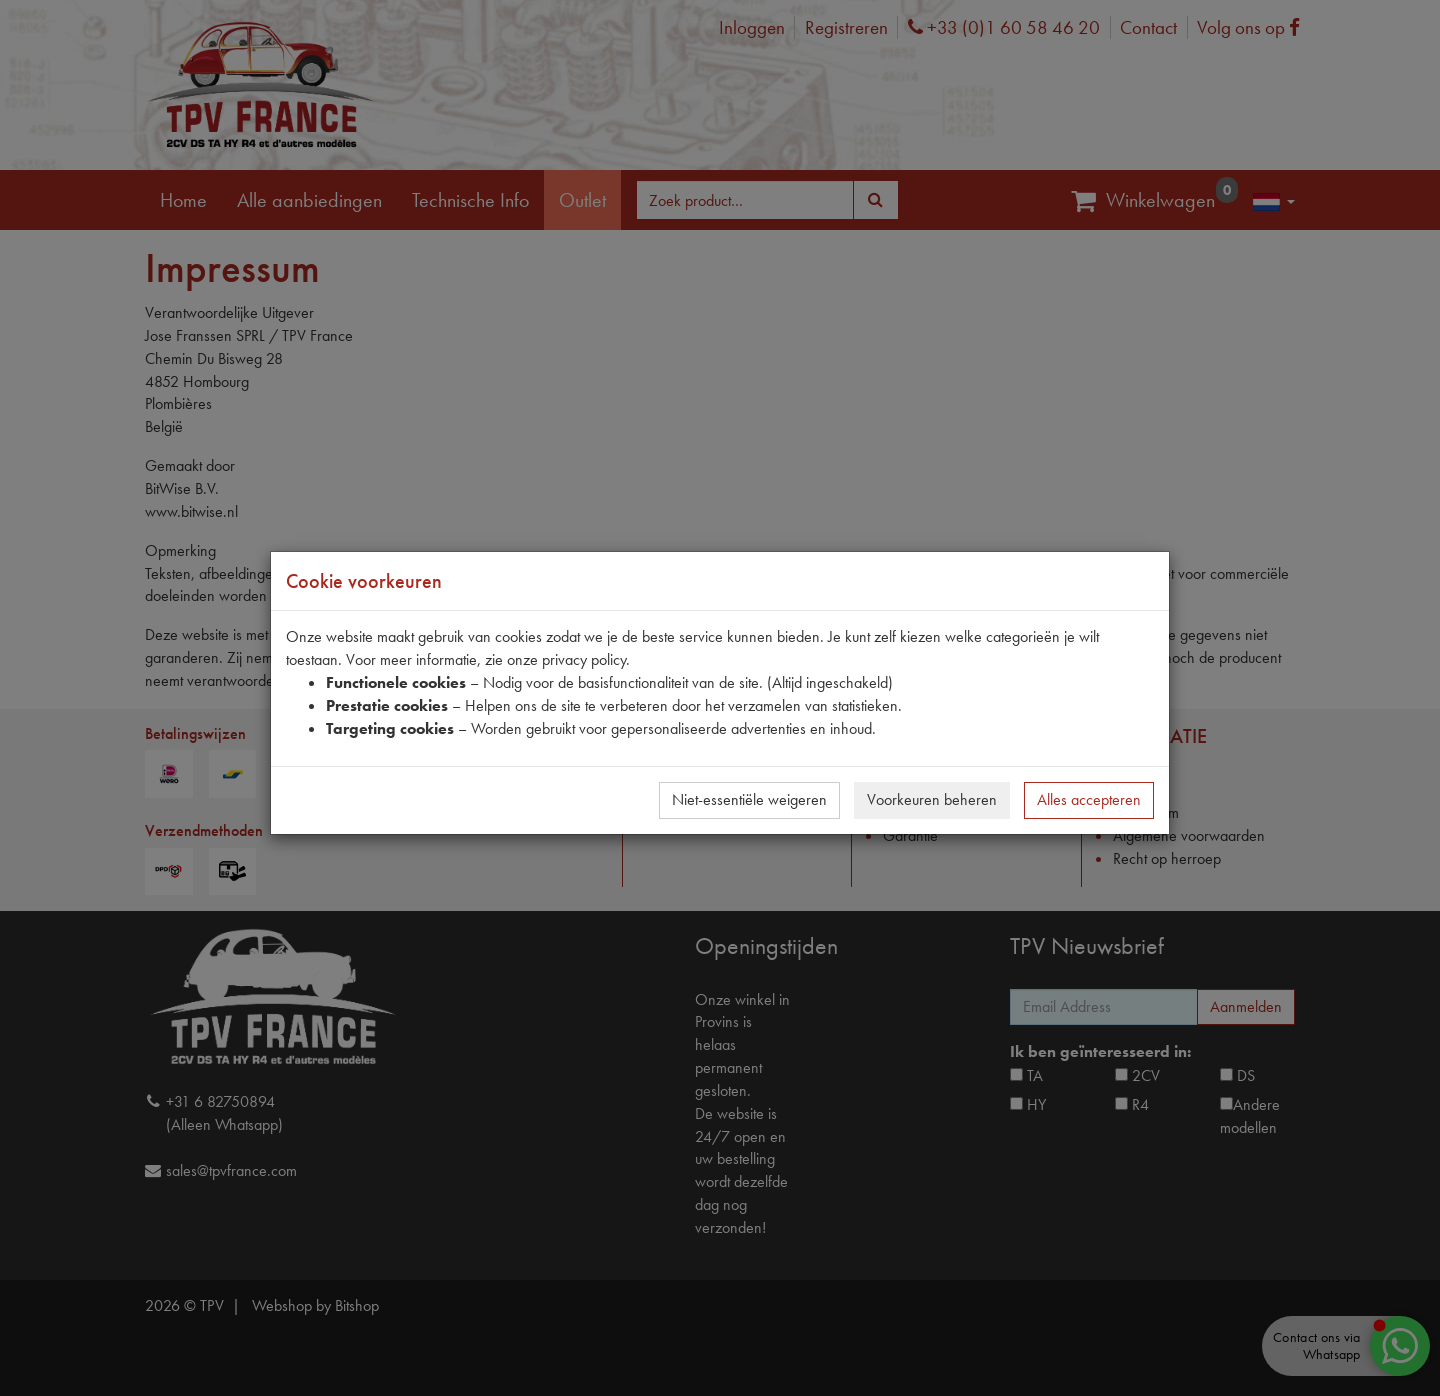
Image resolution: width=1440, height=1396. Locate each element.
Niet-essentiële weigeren (749, 799)
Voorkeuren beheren (932, 799)
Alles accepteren (1089, 799)
